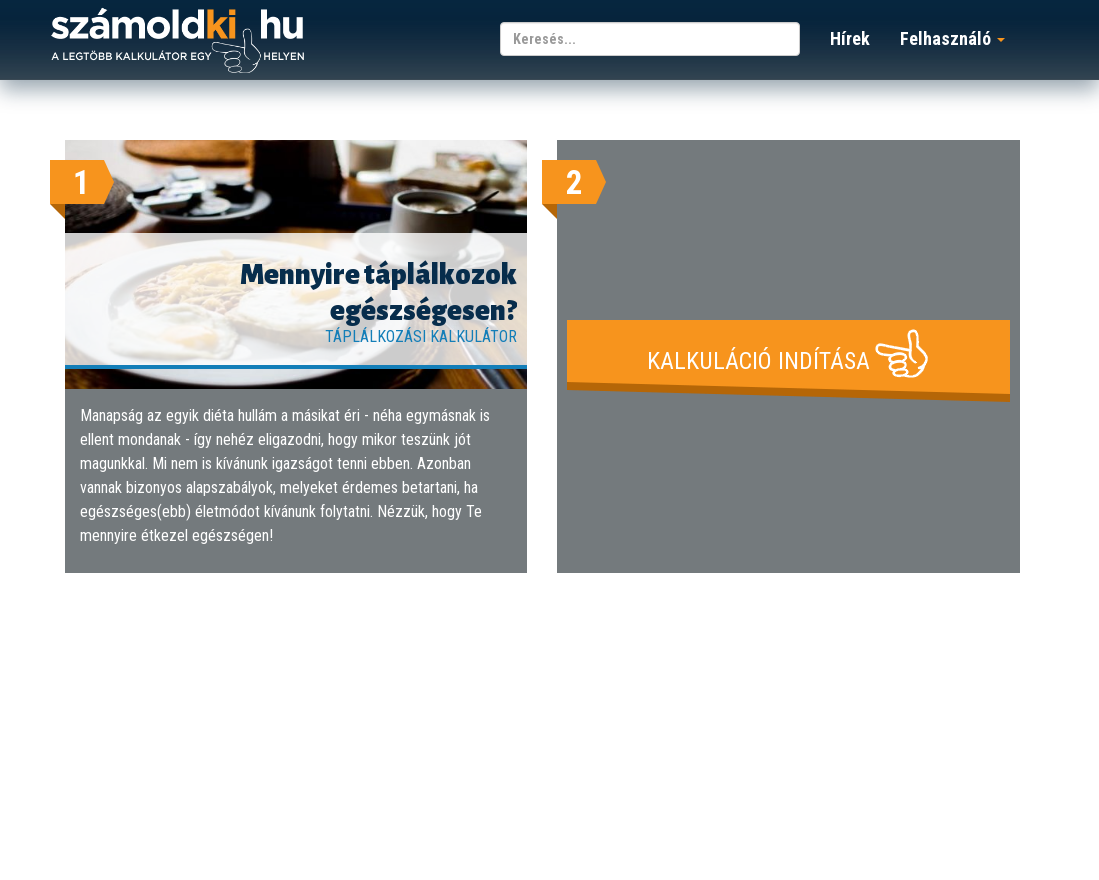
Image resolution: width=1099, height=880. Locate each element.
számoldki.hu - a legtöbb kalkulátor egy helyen (177, 41)
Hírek (850, 38)
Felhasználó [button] (952, 38)
